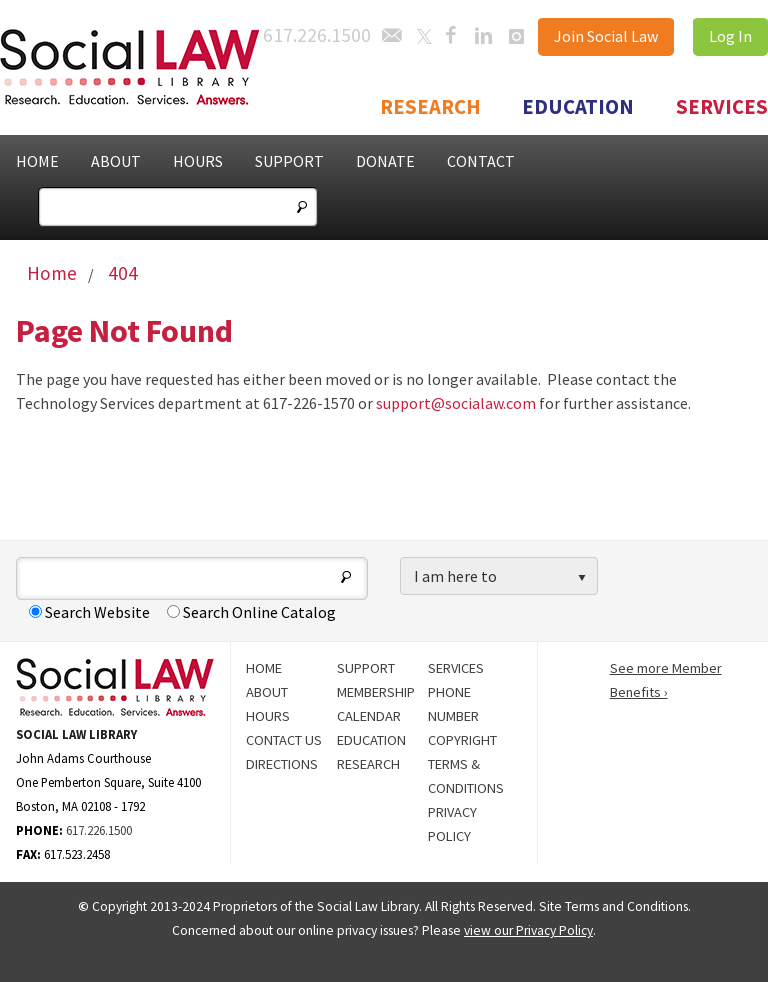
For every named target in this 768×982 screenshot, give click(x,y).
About (116, 161)
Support (289, 161)
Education (578, 107)
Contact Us (284, 740)
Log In (730, 36)
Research (430, 107)
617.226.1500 (99, 830)
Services (722, 107)
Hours (198, 161)
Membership (376, 692)
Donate (385, 161)
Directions (282, 764)
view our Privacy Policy (528, 930)
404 (123, 273)
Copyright (462, 740)
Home (37, 161)
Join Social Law (606, 36)
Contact (481, 161)
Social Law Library (149, 67)
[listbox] (499, 576)
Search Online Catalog (251, 612)
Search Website (89, 612)
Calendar (369, 716)
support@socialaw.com (456, 403)
